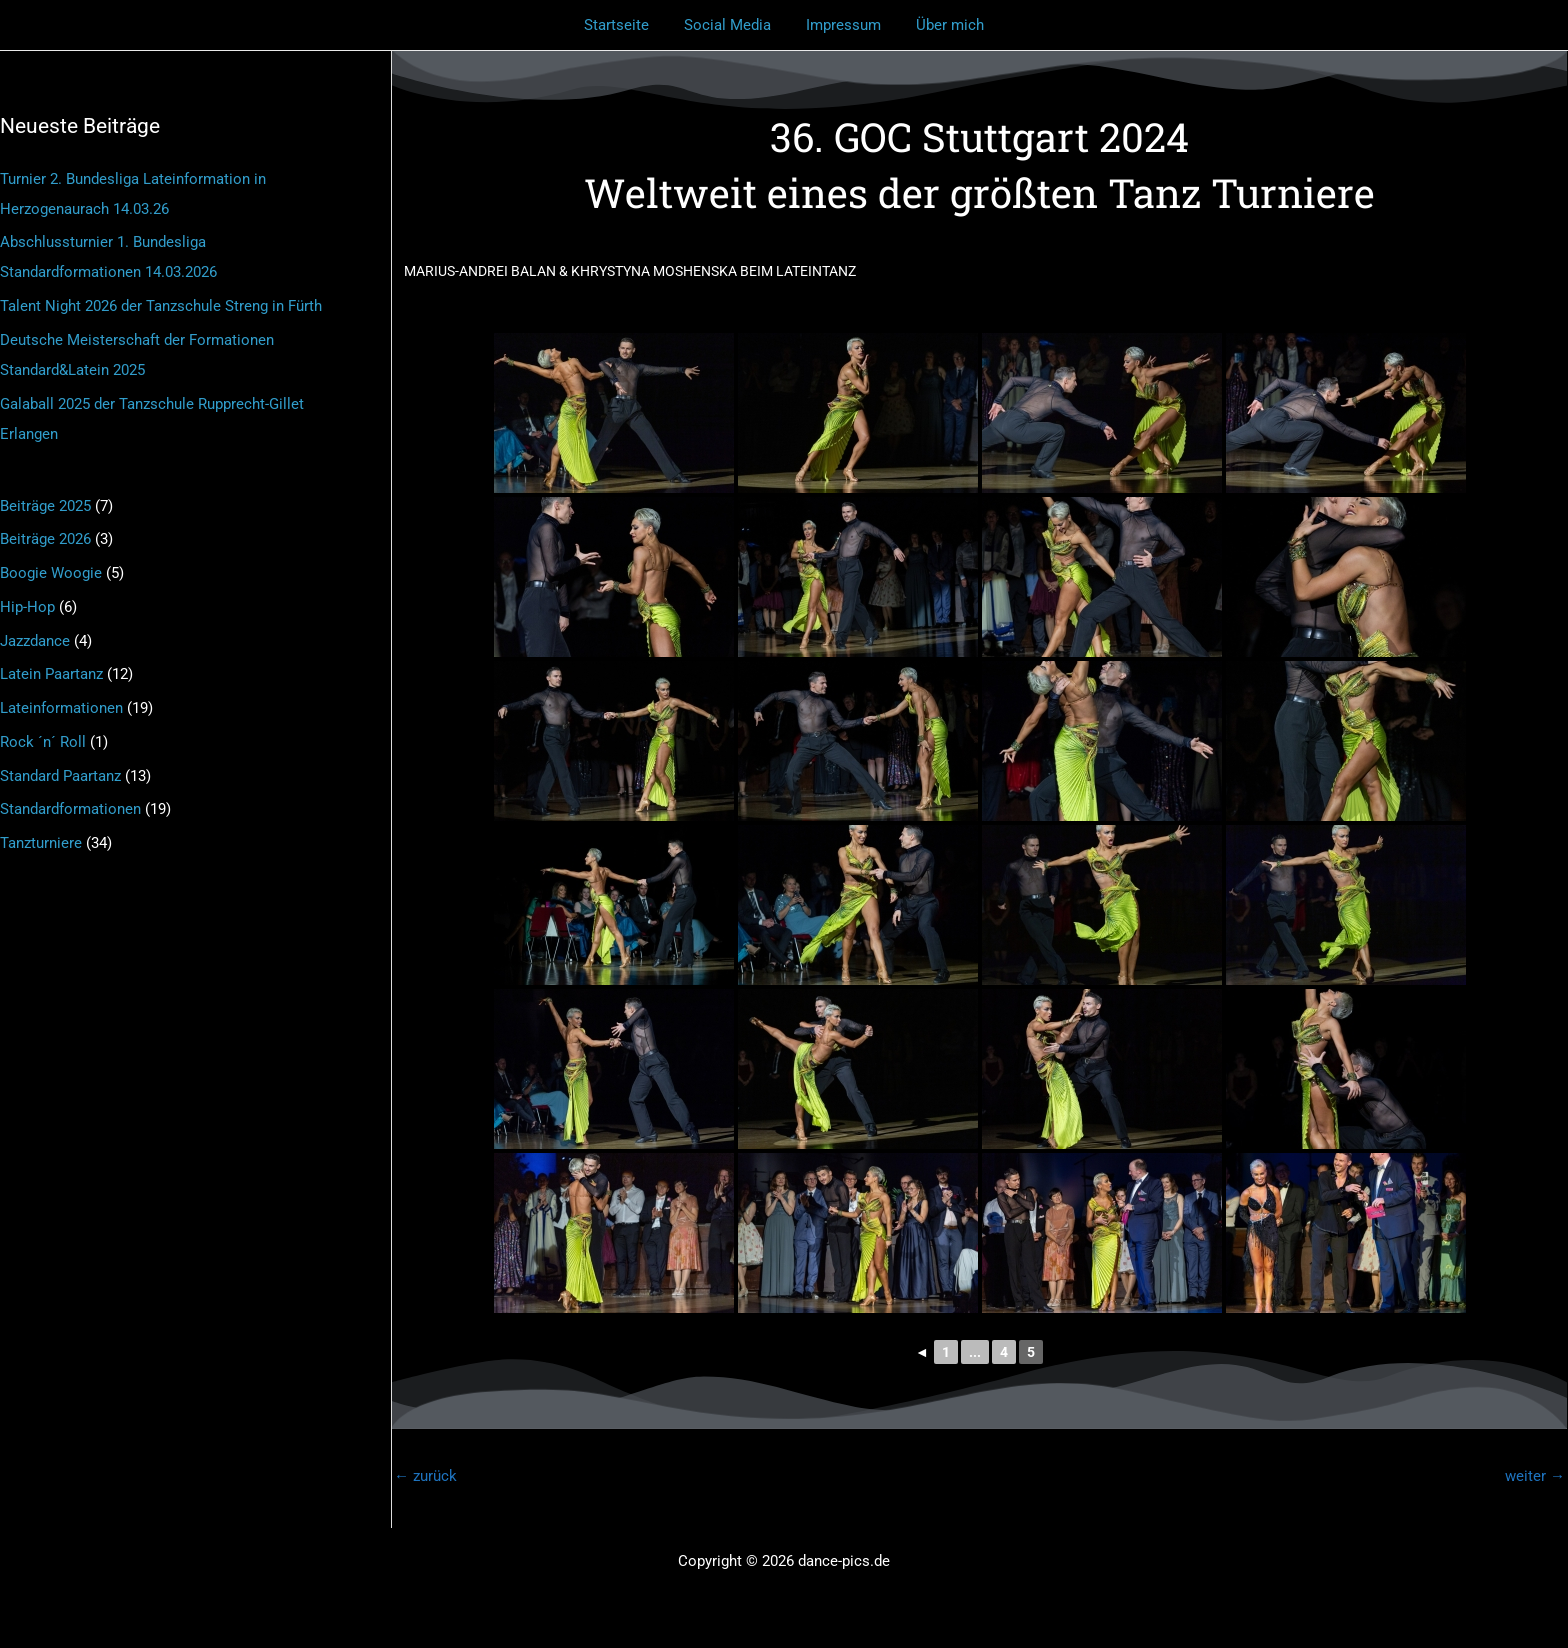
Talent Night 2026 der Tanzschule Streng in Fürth (161, 306)
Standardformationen (70, 809)
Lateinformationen (61, 708)
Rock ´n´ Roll (43, 742)
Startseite (624, 25)
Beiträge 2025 (45, 506)
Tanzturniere (41, 843)
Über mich (943, 25)
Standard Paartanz (60, 776)
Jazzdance (35, 641)
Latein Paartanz (51, 674)
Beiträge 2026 (45, 539)
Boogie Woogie (51, 573)
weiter (1535, 1476)
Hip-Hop (27, 607)
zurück (425, 1476)
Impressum (841, 25)
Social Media (730, 25)
